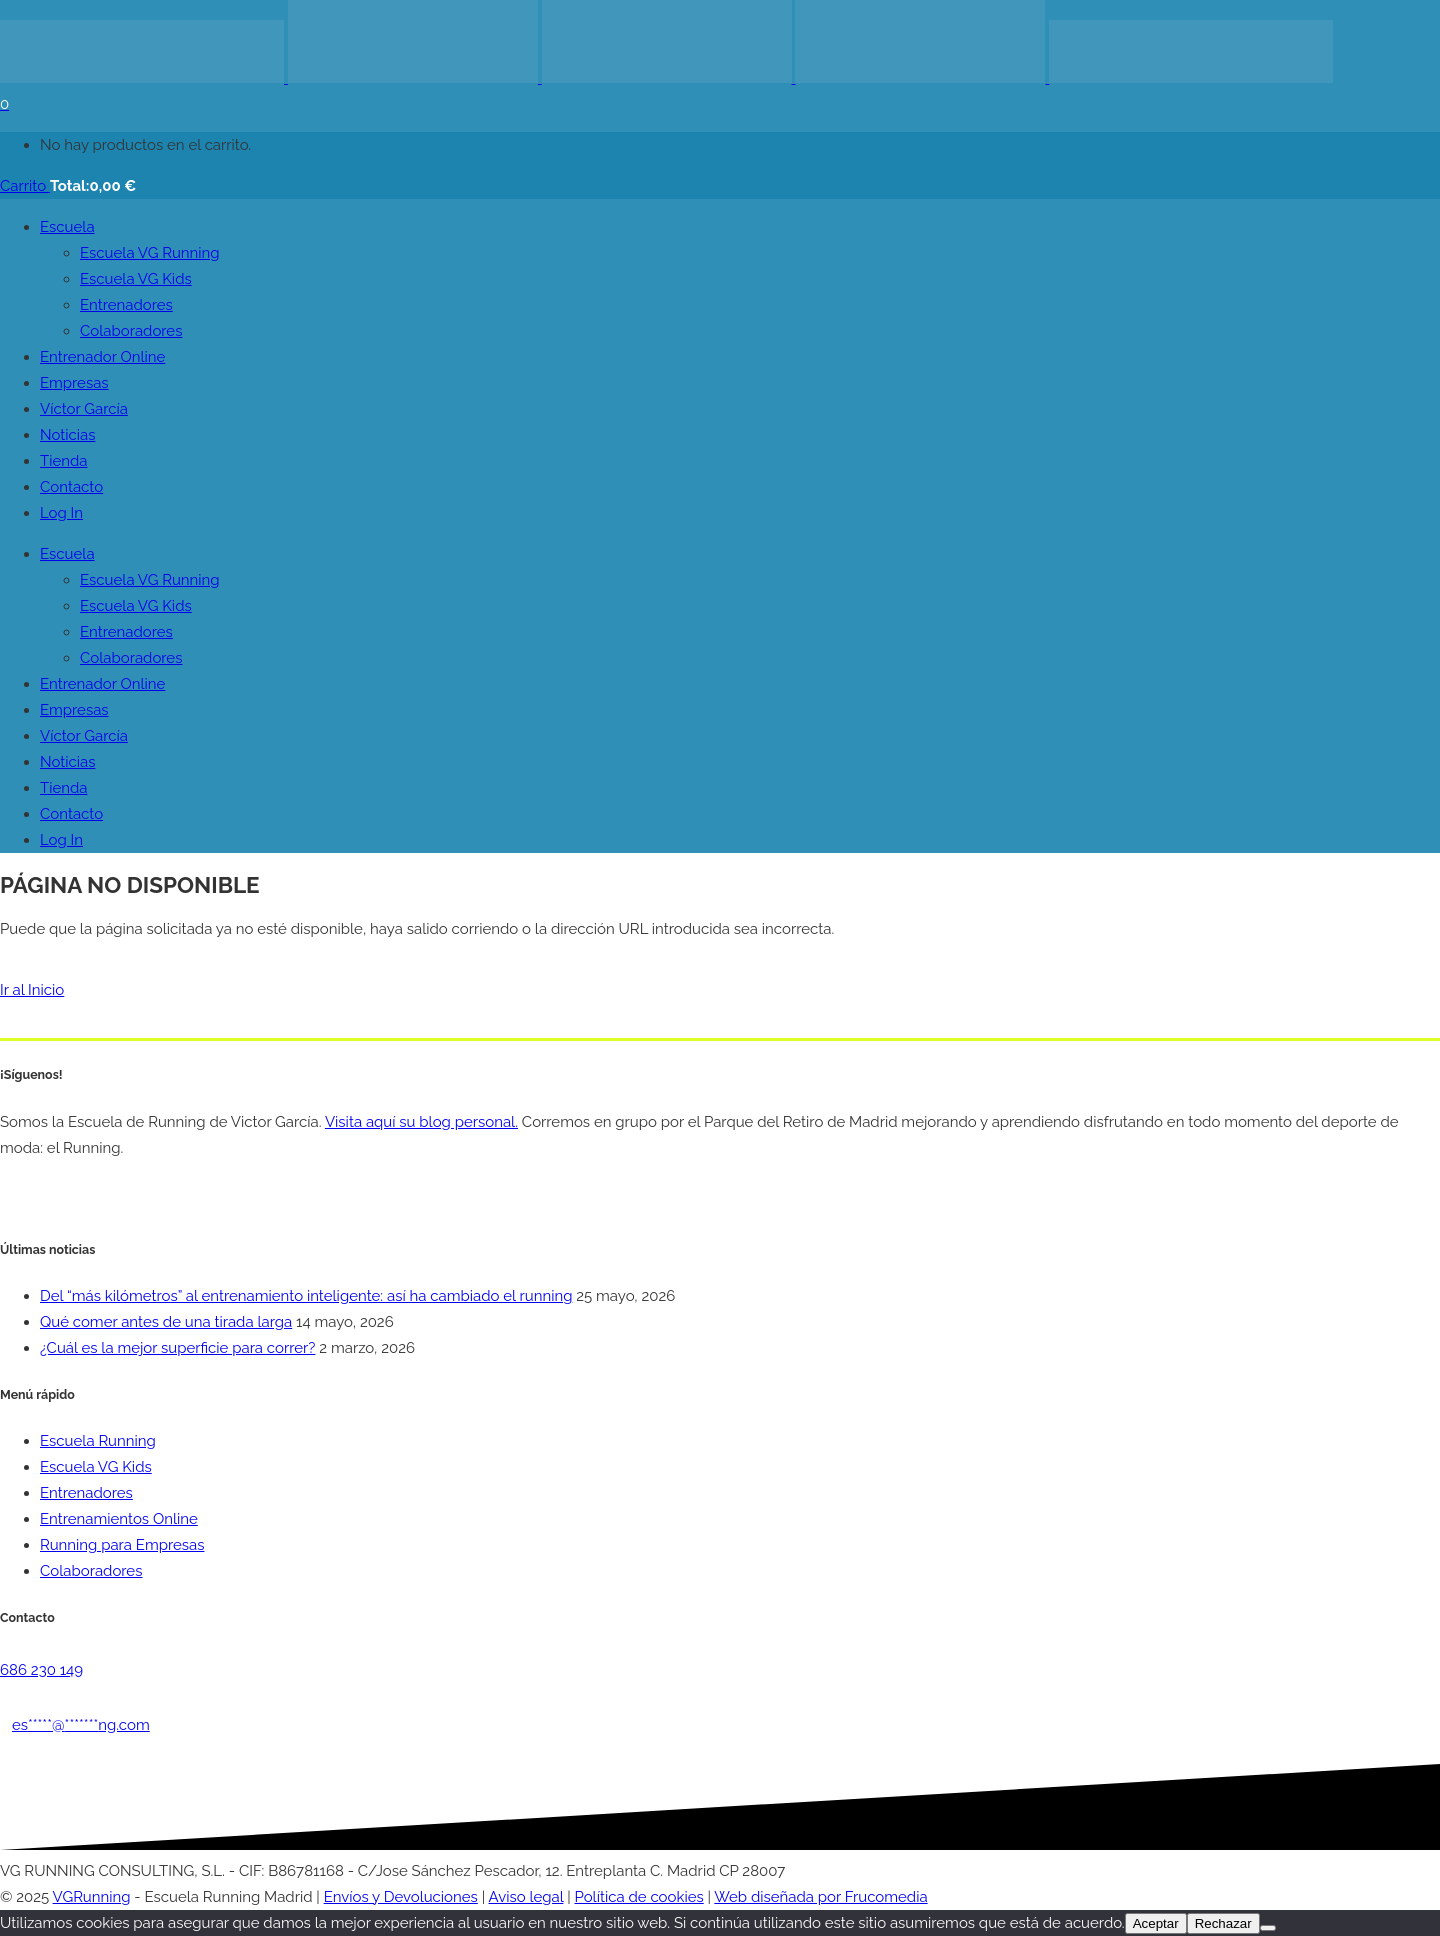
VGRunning (92, 1897)
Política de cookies (639, 1897)
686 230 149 (41, 1670)
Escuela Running (98, 1441)
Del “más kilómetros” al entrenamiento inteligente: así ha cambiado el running (306, 1296)
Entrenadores (86, 1493)
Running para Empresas (122, 1545)
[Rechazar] (1268, 1928)
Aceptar (1156, 1923)
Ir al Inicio (32, 990)
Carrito (25, 186)
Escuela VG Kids (96, 1467)
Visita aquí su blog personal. (421, 1122)
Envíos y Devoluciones (401, 1897)
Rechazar (1223, 1923)
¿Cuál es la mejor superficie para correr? (177, 1348)
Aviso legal (526, 1897)
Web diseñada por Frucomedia (820, 1897)
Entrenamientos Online (119, 1519)
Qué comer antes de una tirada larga (166, 1322)
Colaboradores (91, 1571)
